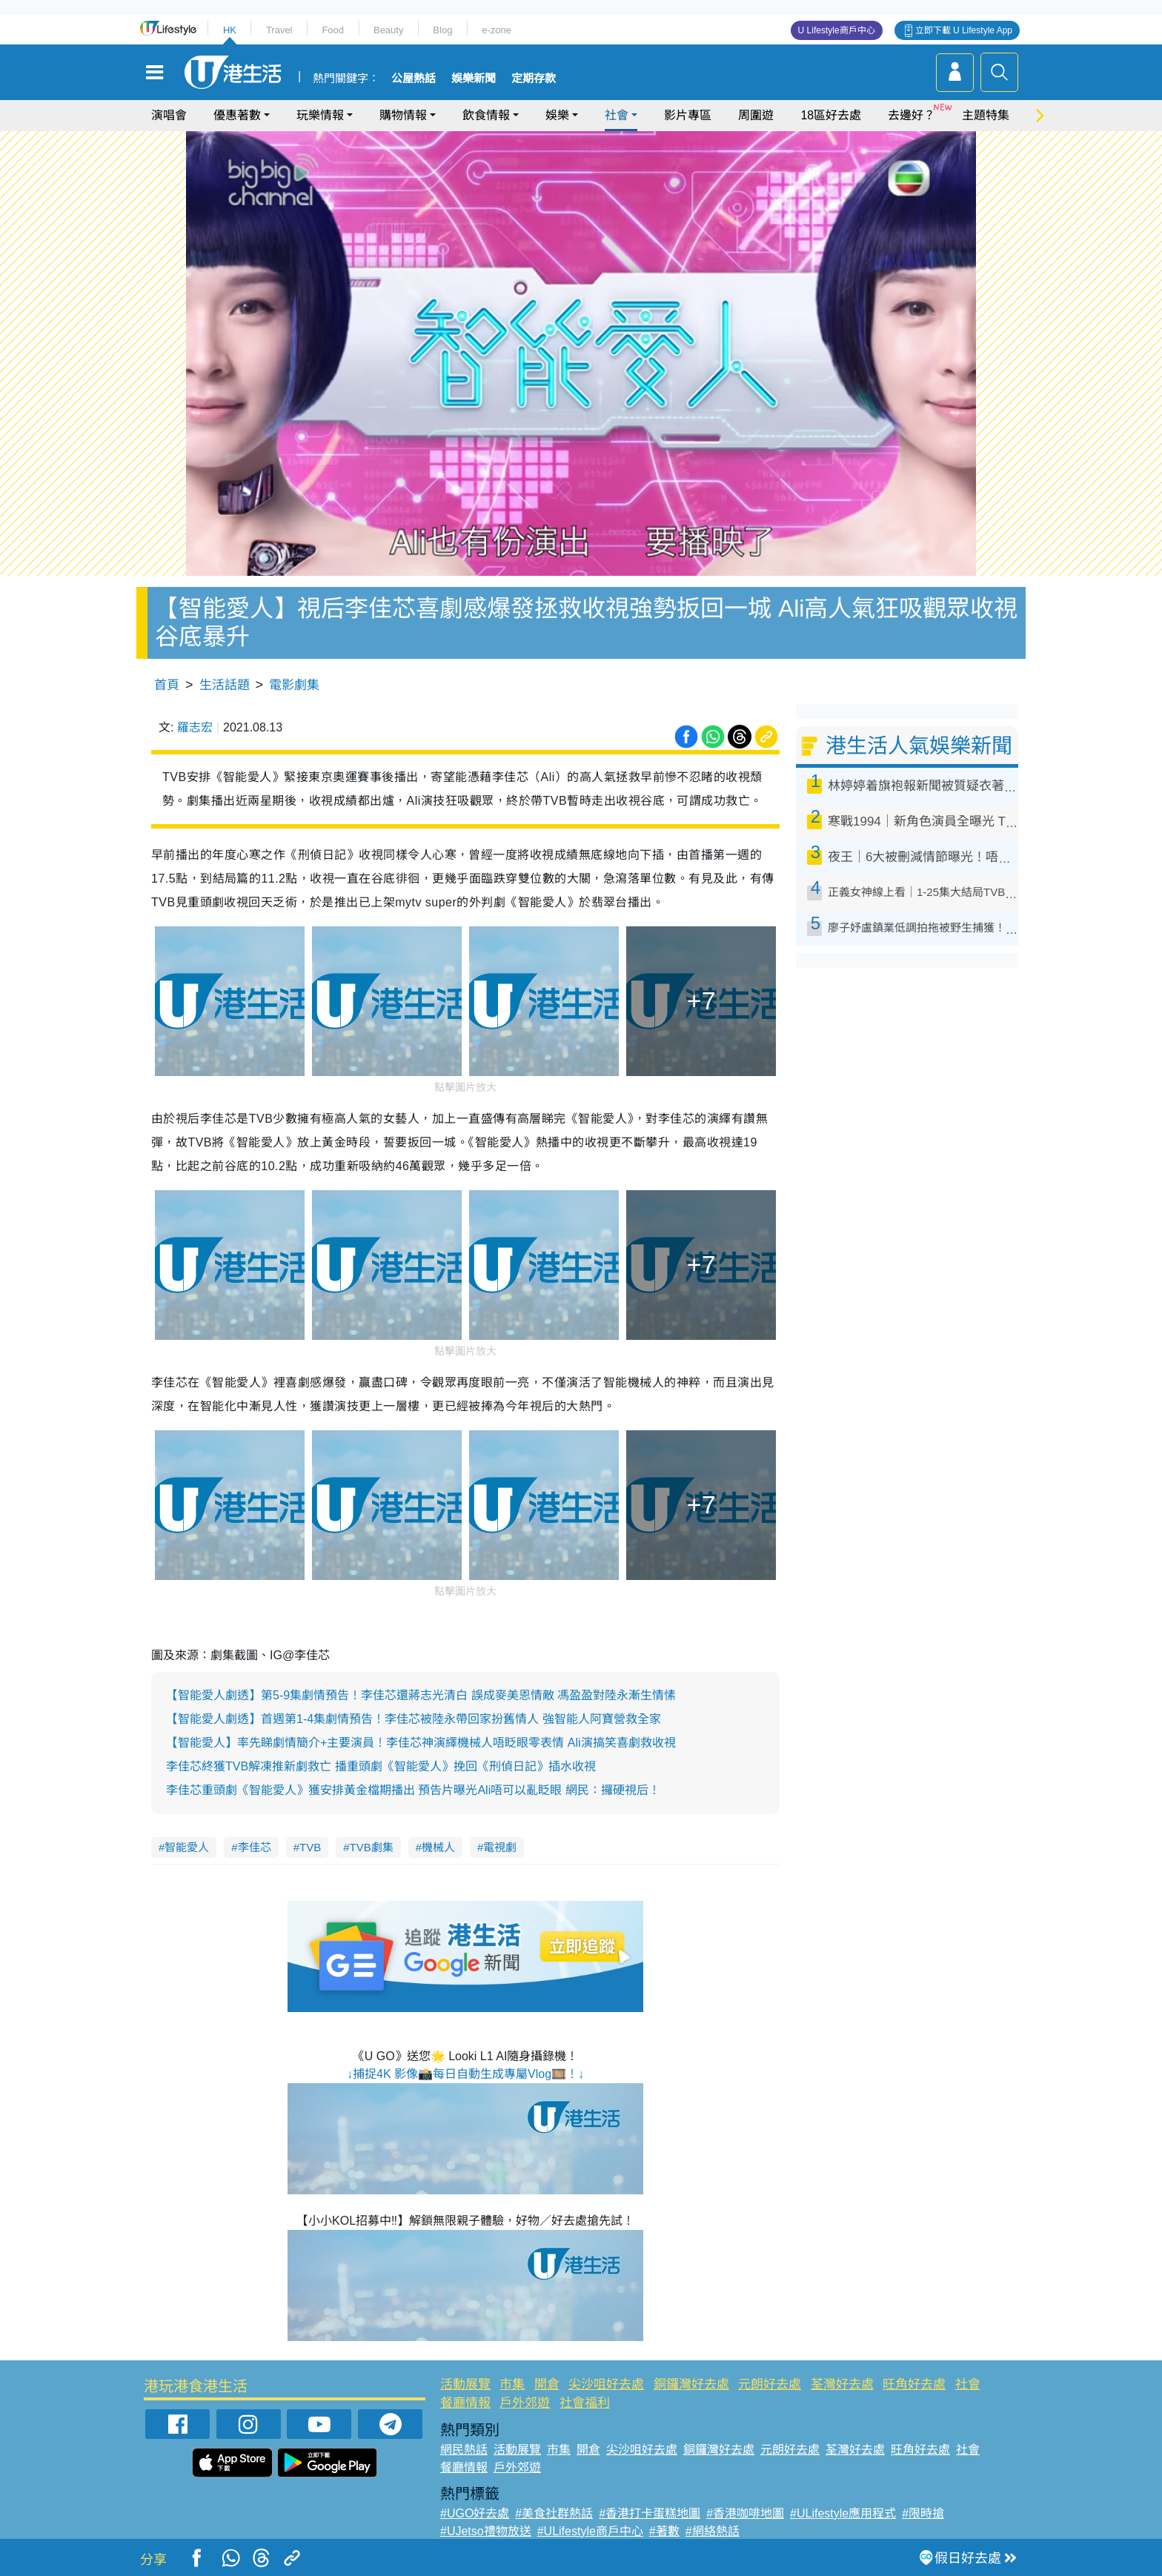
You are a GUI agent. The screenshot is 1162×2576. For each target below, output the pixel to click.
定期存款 (533, 78)
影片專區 (687, 115)
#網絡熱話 (712, 2531)
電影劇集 (294, 685)
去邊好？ (911, 115)
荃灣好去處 (842, 2384)
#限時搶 (923, 2513)
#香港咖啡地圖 (745, 2513)
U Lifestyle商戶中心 (836, 30)
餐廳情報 (465, 2403)
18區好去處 (830, 115)
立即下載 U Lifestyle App (963, 30)
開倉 (547, 2384)
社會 (616, 115)
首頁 (166, 685)
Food (333, 30)
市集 (512, 2384)
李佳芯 (254, 1847)
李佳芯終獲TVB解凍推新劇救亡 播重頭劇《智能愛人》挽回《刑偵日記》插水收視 (381, 1766)
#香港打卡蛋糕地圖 (649, 2513)
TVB (310, 1847)
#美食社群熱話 (554, 2513)
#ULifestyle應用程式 (843, 2513)
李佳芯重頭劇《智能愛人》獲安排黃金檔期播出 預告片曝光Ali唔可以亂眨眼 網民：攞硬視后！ (413, 1790)
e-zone (496, 30)
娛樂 (557, 115)
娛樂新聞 (473, 78)
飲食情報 (486, 115)
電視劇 (500, 1847)
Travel (279, 30)
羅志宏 (195, 727)
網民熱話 (464, 2449)
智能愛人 (187, 1847)
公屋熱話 (413, 78)
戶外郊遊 (524, 2403)
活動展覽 (465, 2384)
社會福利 (585, 2403)
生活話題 (224, 685)
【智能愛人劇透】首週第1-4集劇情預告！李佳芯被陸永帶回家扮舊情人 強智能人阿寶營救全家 (413, 1719)
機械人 (438, 1847)
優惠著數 (237, 115)
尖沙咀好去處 (606, 2384)
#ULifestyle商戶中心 (590, 2531)
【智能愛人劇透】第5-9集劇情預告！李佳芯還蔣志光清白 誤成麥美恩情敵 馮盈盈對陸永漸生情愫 (421, 1695)
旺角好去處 (914, 2384)
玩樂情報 (320, 115)
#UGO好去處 (474, 2513)
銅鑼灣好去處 (691, 2384)
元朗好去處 (769, 2384)
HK (229, 30)
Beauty (388, 30)
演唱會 (169, 115)
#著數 (664, 2531)
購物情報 (403, 115)
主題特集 (985, 115)
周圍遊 (756, 115)
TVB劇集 (372, 1847)
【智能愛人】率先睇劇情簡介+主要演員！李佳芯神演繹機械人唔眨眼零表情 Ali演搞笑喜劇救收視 (421, 1742)
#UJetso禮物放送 (485, 2531)
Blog (442, 30)
